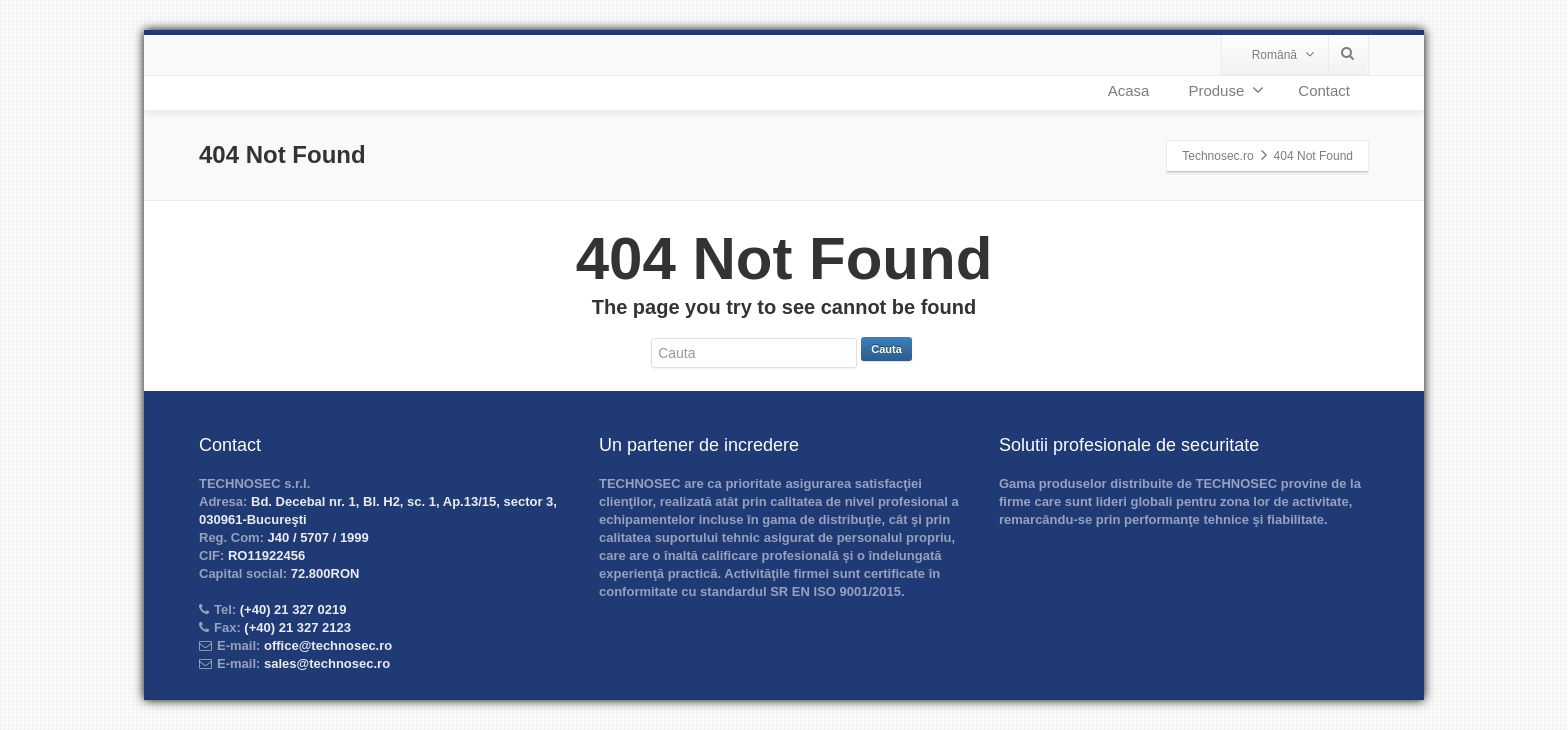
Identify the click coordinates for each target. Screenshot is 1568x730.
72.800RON (323, 573)
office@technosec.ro (328, 645)
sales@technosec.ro (327, 663)
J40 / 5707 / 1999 (316, 537)
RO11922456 (264, 555)
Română (1283, 54)
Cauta (886, 349)
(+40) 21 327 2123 (296, 627)
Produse (1226, 90)
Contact (1324, 90)
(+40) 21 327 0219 (291, 609)
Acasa (1129, 90)
